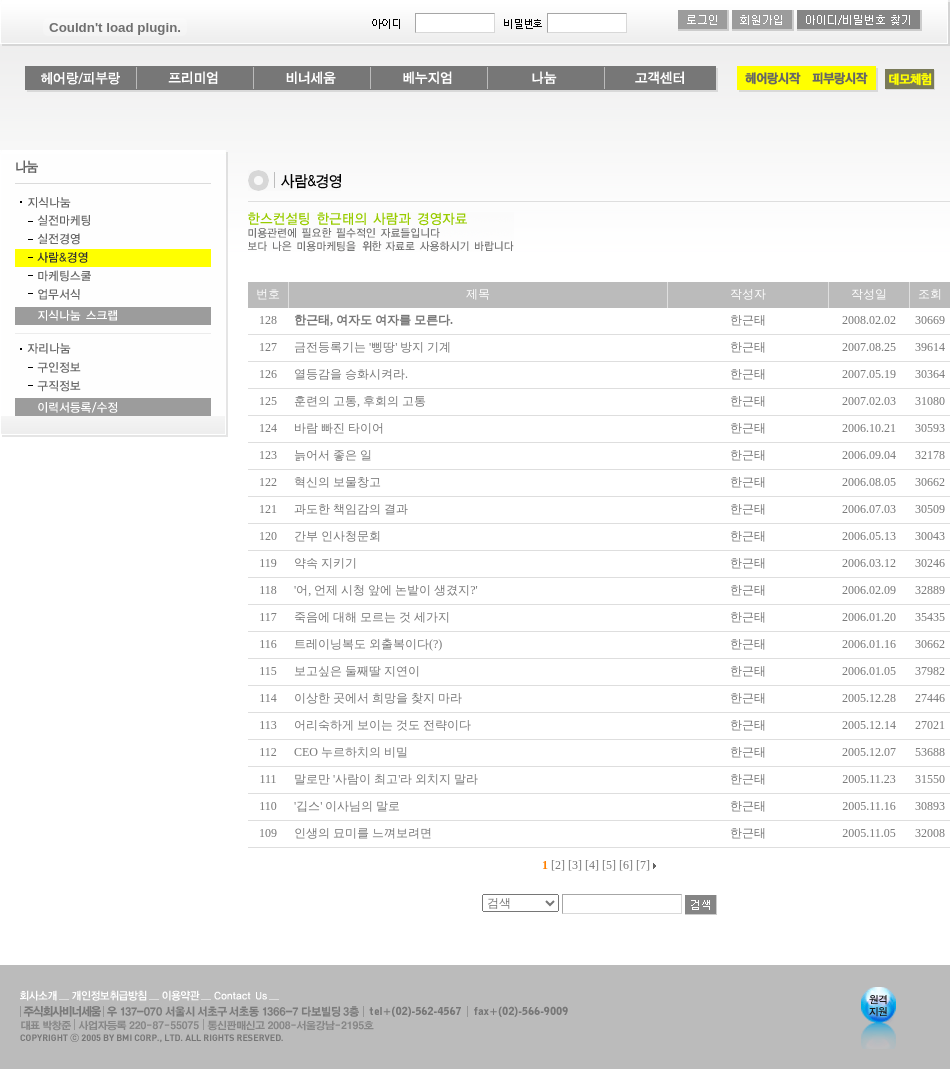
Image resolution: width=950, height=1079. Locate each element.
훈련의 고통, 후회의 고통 (360, 401)
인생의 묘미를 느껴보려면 (363, 833)
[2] (558, 865)
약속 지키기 (325, 563)
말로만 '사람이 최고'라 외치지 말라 (386, 779)
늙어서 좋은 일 (333, 455)
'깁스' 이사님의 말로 (347, 806)
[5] (609, 865)
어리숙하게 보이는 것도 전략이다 (382, 725)
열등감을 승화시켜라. (351, 374)
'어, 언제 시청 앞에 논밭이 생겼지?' (386, 590)
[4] (592, 865)
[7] (643, 865)
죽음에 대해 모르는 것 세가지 (372, 617)
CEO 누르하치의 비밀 (351, 752)
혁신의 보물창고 (337, 482)
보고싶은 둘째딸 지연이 (357, 671)
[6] (626, 865)
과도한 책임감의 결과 (351, 509)
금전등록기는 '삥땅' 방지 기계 (372, 347)
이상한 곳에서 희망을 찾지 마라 (378, 698)
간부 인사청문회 (337, 536)
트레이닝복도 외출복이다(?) (368, 644)
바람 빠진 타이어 (339, 428)
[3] (575, 865)
